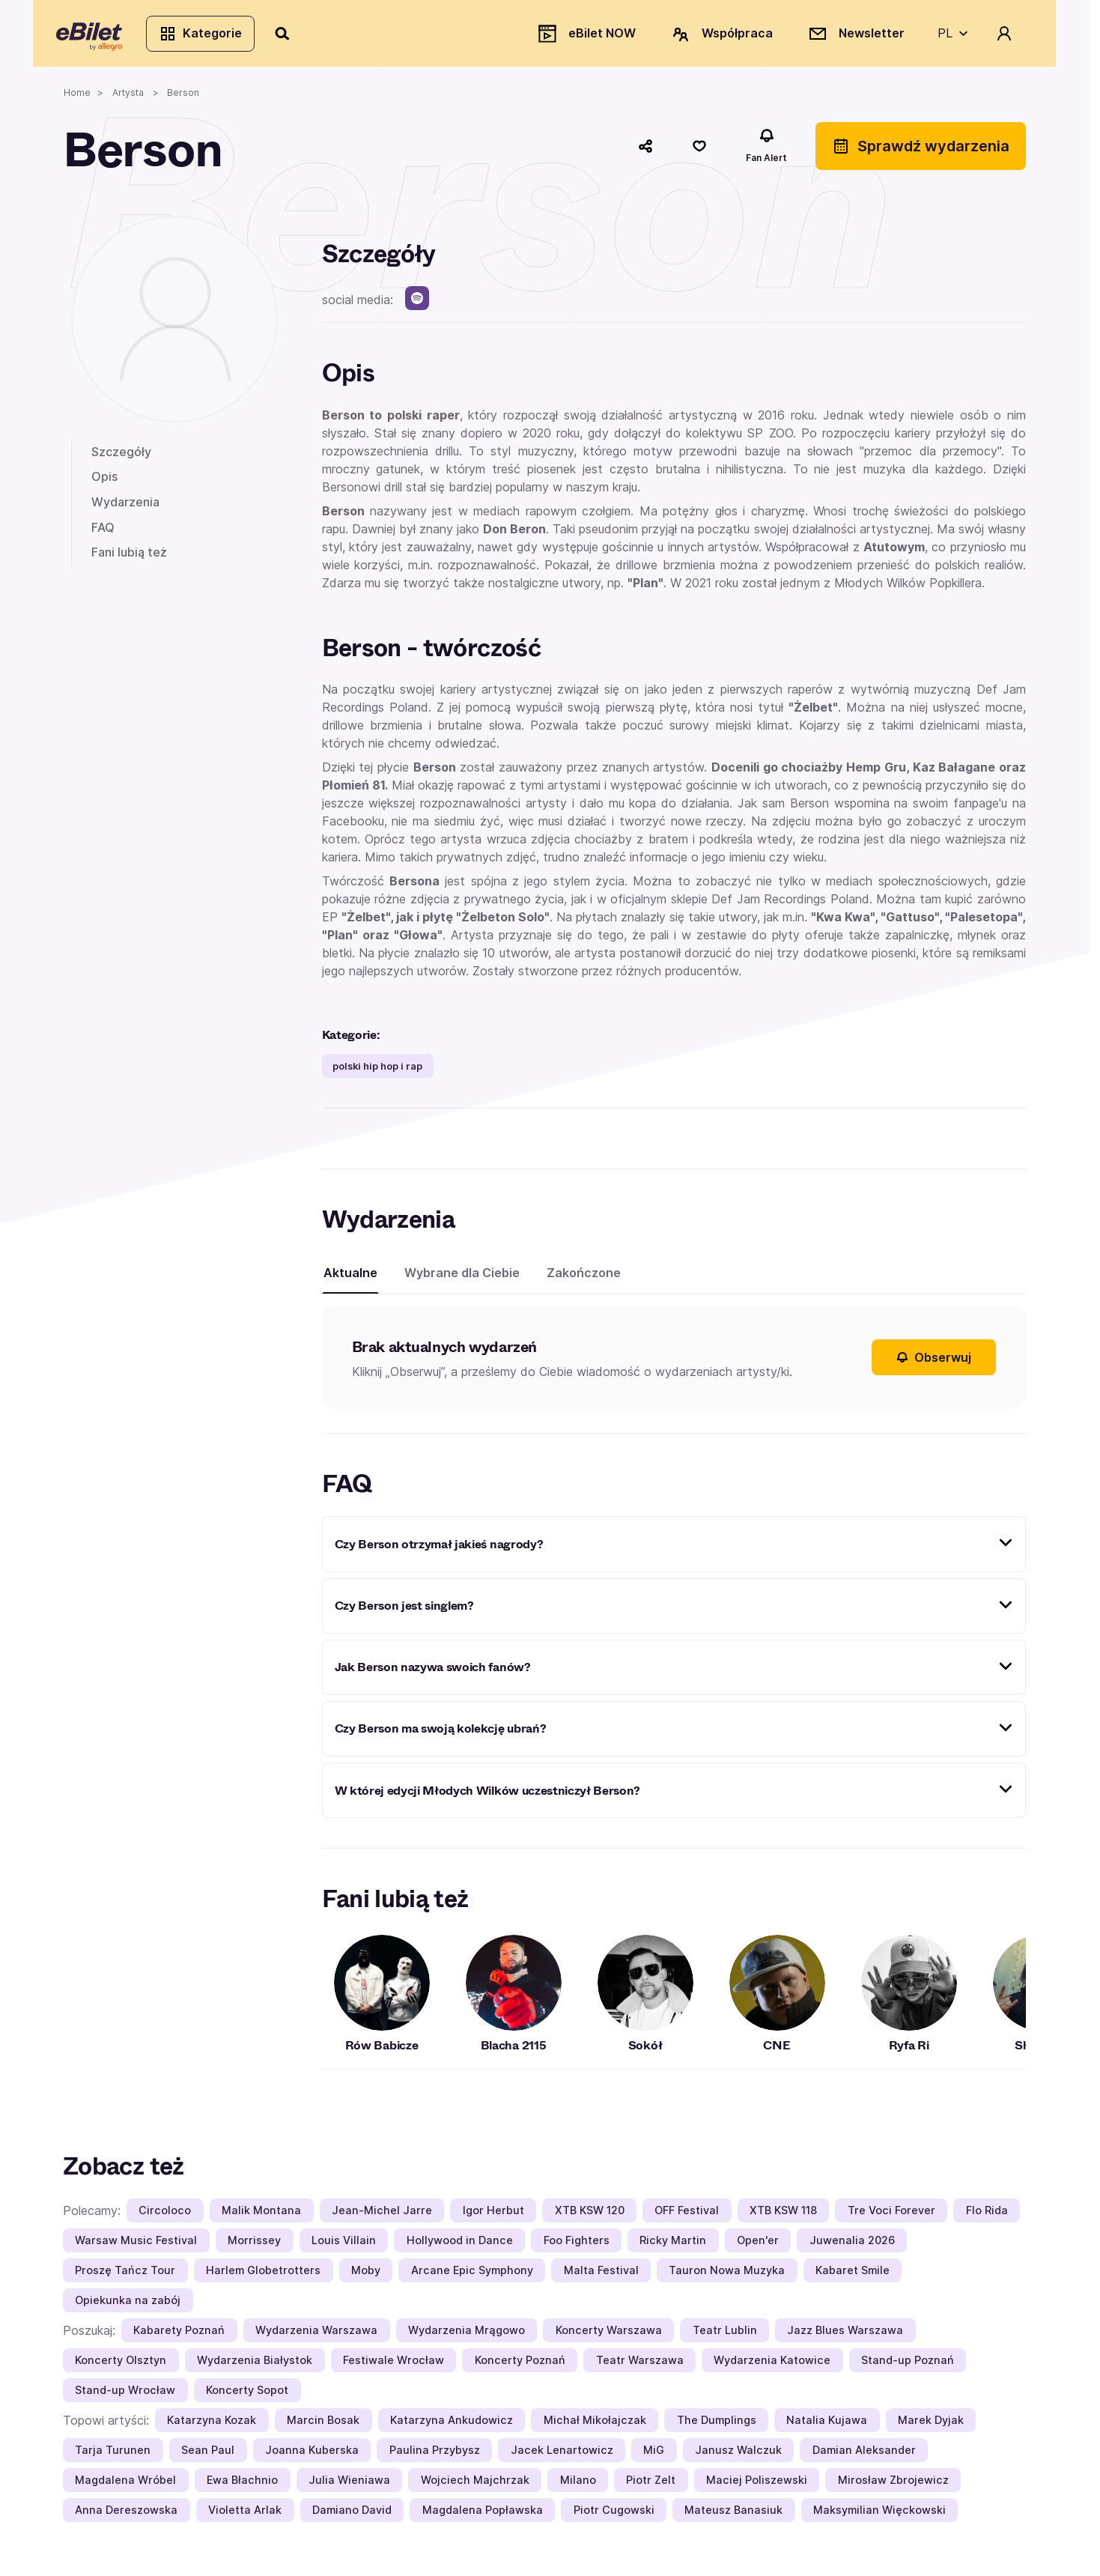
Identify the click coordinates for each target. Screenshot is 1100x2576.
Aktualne (350, 1278)
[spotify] (417, 304)
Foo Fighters (577, 2246)
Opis (104, 482)
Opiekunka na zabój (127, 2306)
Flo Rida (987, 2216)
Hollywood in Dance (460, 2246)
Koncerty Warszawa (609, 2336)
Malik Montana (261, 2216)
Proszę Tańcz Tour (125, 2276)
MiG (653, 2455)
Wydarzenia (125, 507)
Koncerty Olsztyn (120, 2366)
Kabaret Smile (852, 2276)
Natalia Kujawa (826, 2425)
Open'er (758, 2246)
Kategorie (207, 36)
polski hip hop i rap (377, 1071)
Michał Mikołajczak (595, 2425)
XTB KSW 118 (783, 2216)
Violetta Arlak (245, 2515)
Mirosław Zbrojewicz (893, 2485)
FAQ (103, 533)
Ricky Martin (672, 2246)
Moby (365, 2276)
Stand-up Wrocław (125, 2395)
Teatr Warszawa (640, 2366)
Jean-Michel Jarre (382, 2216)
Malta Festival (601, 2276)
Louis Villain (344, 2246)
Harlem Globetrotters (263, 2276)
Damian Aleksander (864, 2455)
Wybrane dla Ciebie (462, 1278)
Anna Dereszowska (126, 2515)
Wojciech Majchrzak (475, 2485)
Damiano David (352, 2515)
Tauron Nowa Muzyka (727, 2276)
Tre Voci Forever (891, 2216)
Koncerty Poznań (520, 2366)
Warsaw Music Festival (136, 2246)
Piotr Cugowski (614, 2515)
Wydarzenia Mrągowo (466, 2336)
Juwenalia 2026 (852, 2246)
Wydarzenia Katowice (772, 2366)
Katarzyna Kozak (211, 2425)
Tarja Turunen (113, 2455)
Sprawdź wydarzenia (920, 152)
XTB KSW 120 (590, 2216)
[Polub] (699, 152)
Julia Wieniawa (349, 2485)
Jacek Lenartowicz (562, 2455)
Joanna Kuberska (312, 2455)
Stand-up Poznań (907, 2366)
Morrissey (254, 2246)
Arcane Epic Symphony (472, 2276)
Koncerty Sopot (247, 2395)
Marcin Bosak (323, 2425)
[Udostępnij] (645, 152)
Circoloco (165, 2216)
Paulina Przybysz (434, 2455)
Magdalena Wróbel (125, 2485)
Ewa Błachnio (242, 2485)
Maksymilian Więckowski (879, 2515)
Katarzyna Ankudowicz (451, 2425)
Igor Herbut (493, 2216)
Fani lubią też (129, 558)
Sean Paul (207, 2455)
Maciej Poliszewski (756, 2485)
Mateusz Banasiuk (733, 2515)
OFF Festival (686, 2216)
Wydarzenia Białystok (254, 2366)
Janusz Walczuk (738, 2455)
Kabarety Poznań (179, 2336)
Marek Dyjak (931, 2425)
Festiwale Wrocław (393, 2366)
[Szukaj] (289, 36)
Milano (578, 2485)
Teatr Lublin (725, 2336)
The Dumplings (716, 2425)
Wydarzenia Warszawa (316, 2336)
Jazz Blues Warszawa (845, 2336)
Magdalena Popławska (482, 2515)
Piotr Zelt (650, 2485)
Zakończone (584, 1278)
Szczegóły (121, 457)
